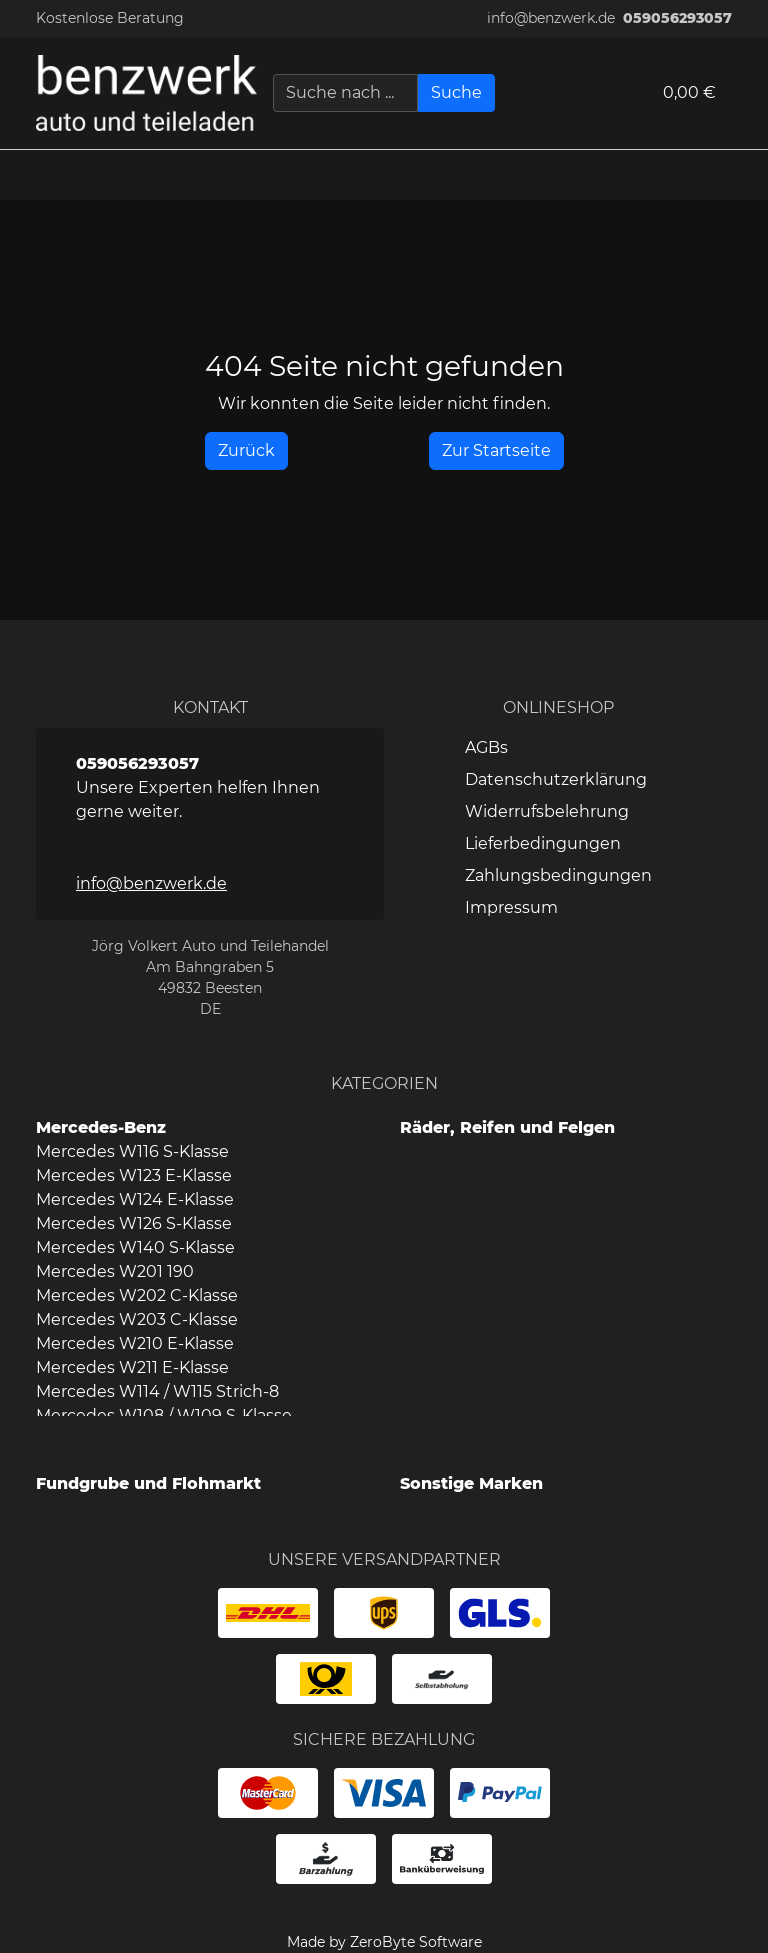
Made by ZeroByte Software (384, 1942)
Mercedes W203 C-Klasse (137, 1319)
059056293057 (677, 18)
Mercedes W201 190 (115, 1271)
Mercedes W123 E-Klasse (134, 1175)
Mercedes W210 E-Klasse (135, 1343)
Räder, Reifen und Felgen (507, 1127)
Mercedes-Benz (101, 1127)
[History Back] (246, 451)
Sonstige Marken (471, 1483)
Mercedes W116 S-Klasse (132, 1151)
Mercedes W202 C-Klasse (137, 1295)
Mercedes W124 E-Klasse (135, 1199)
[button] (743, 175)
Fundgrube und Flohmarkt (148, 1483)
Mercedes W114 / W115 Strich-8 (157, 1391)
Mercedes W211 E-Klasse (132, 1367)
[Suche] (456, 93)
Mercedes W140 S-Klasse (135, 1247)
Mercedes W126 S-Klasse (134, 1223)
